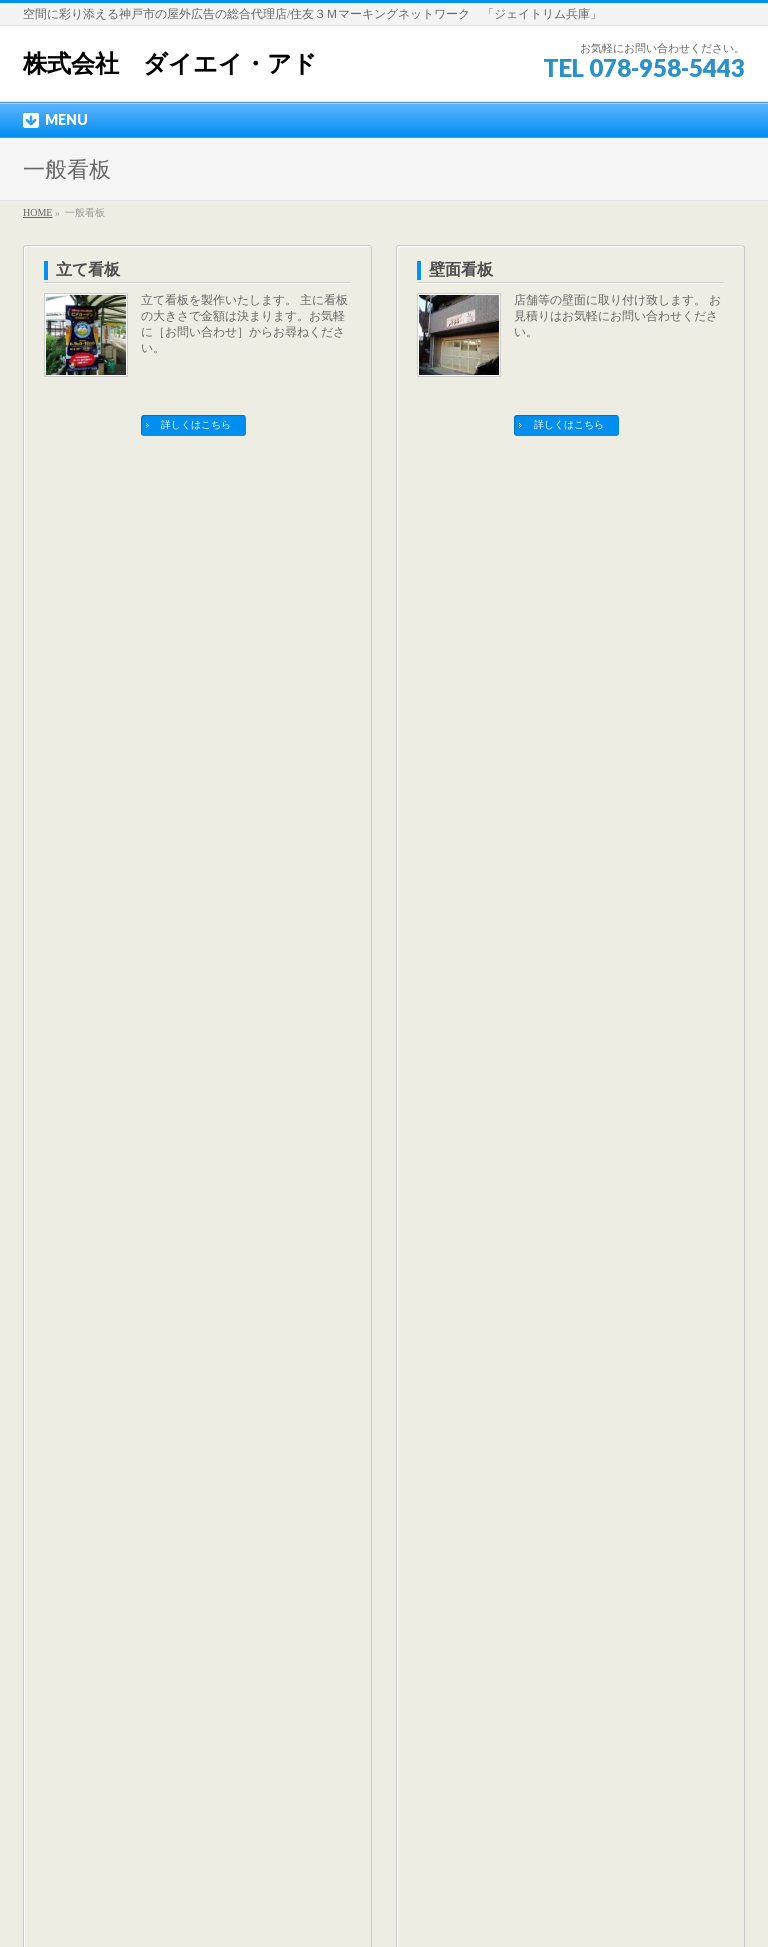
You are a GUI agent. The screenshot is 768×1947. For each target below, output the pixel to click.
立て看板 (88, 269)
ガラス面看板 (104, 498)
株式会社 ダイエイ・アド (170, 63)
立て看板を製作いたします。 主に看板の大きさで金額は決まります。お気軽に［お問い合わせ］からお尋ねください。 (244, 324)
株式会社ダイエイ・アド (361, 1901)
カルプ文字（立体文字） (144, 727)
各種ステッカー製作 (501, 727)
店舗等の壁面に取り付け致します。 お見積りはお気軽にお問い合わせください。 (617, 316)
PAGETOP (696, 1574)
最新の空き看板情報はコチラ (384, 1381)
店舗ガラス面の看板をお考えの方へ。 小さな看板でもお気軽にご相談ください (243, 545)
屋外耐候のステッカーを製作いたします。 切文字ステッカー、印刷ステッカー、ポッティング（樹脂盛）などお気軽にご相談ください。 (617, 782)
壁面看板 (461, 269)
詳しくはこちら (196, 424)
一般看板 (62, 954)
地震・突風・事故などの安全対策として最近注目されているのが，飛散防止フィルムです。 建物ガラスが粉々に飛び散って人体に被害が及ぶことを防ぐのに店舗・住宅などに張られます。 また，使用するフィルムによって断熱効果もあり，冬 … (617, 577)
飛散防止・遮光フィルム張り (533, 498)
